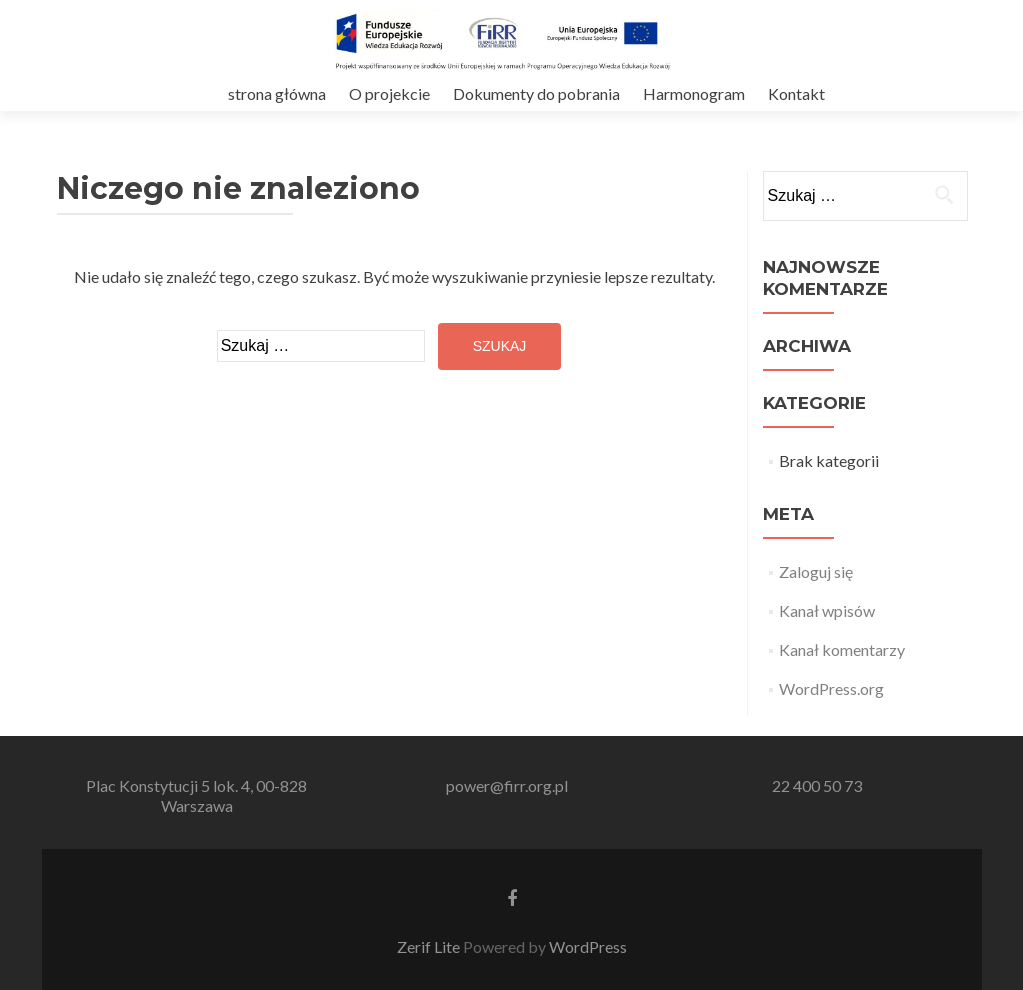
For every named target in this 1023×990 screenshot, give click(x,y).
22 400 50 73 (817, 785)
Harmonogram (694, 93)
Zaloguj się (816, 571)
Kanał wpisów (827, 610)
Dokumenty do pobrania (536, 93)
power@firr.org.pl (507, 785)
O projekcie (389, 93)
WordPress (588, 946)
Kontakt (796, 93)
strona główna (277, 93)
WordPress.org (831, 688)
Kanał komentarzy (842, 649)
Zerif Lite (430, 946)
